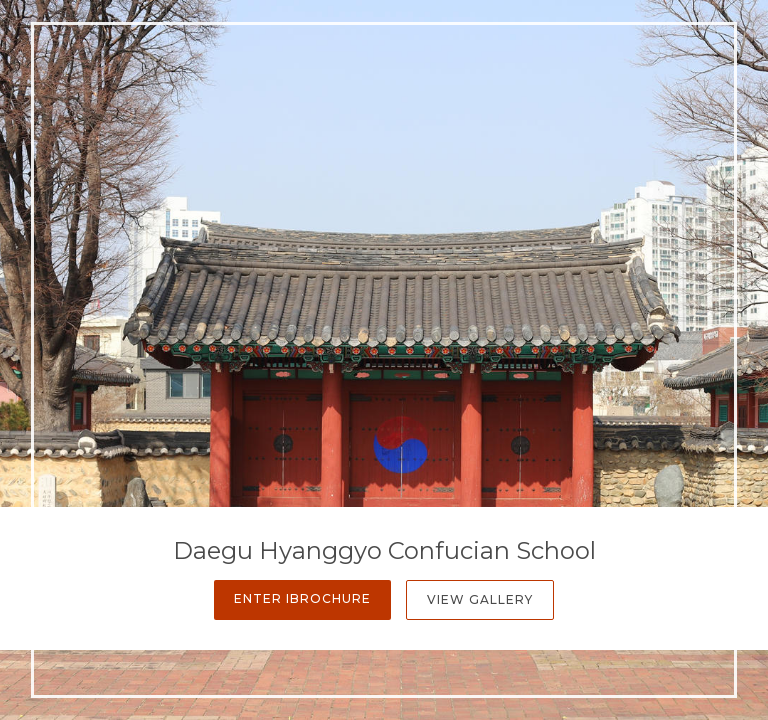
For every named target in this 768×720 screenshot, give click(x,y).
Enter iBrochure (302, 598)
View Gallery (480, 599)
